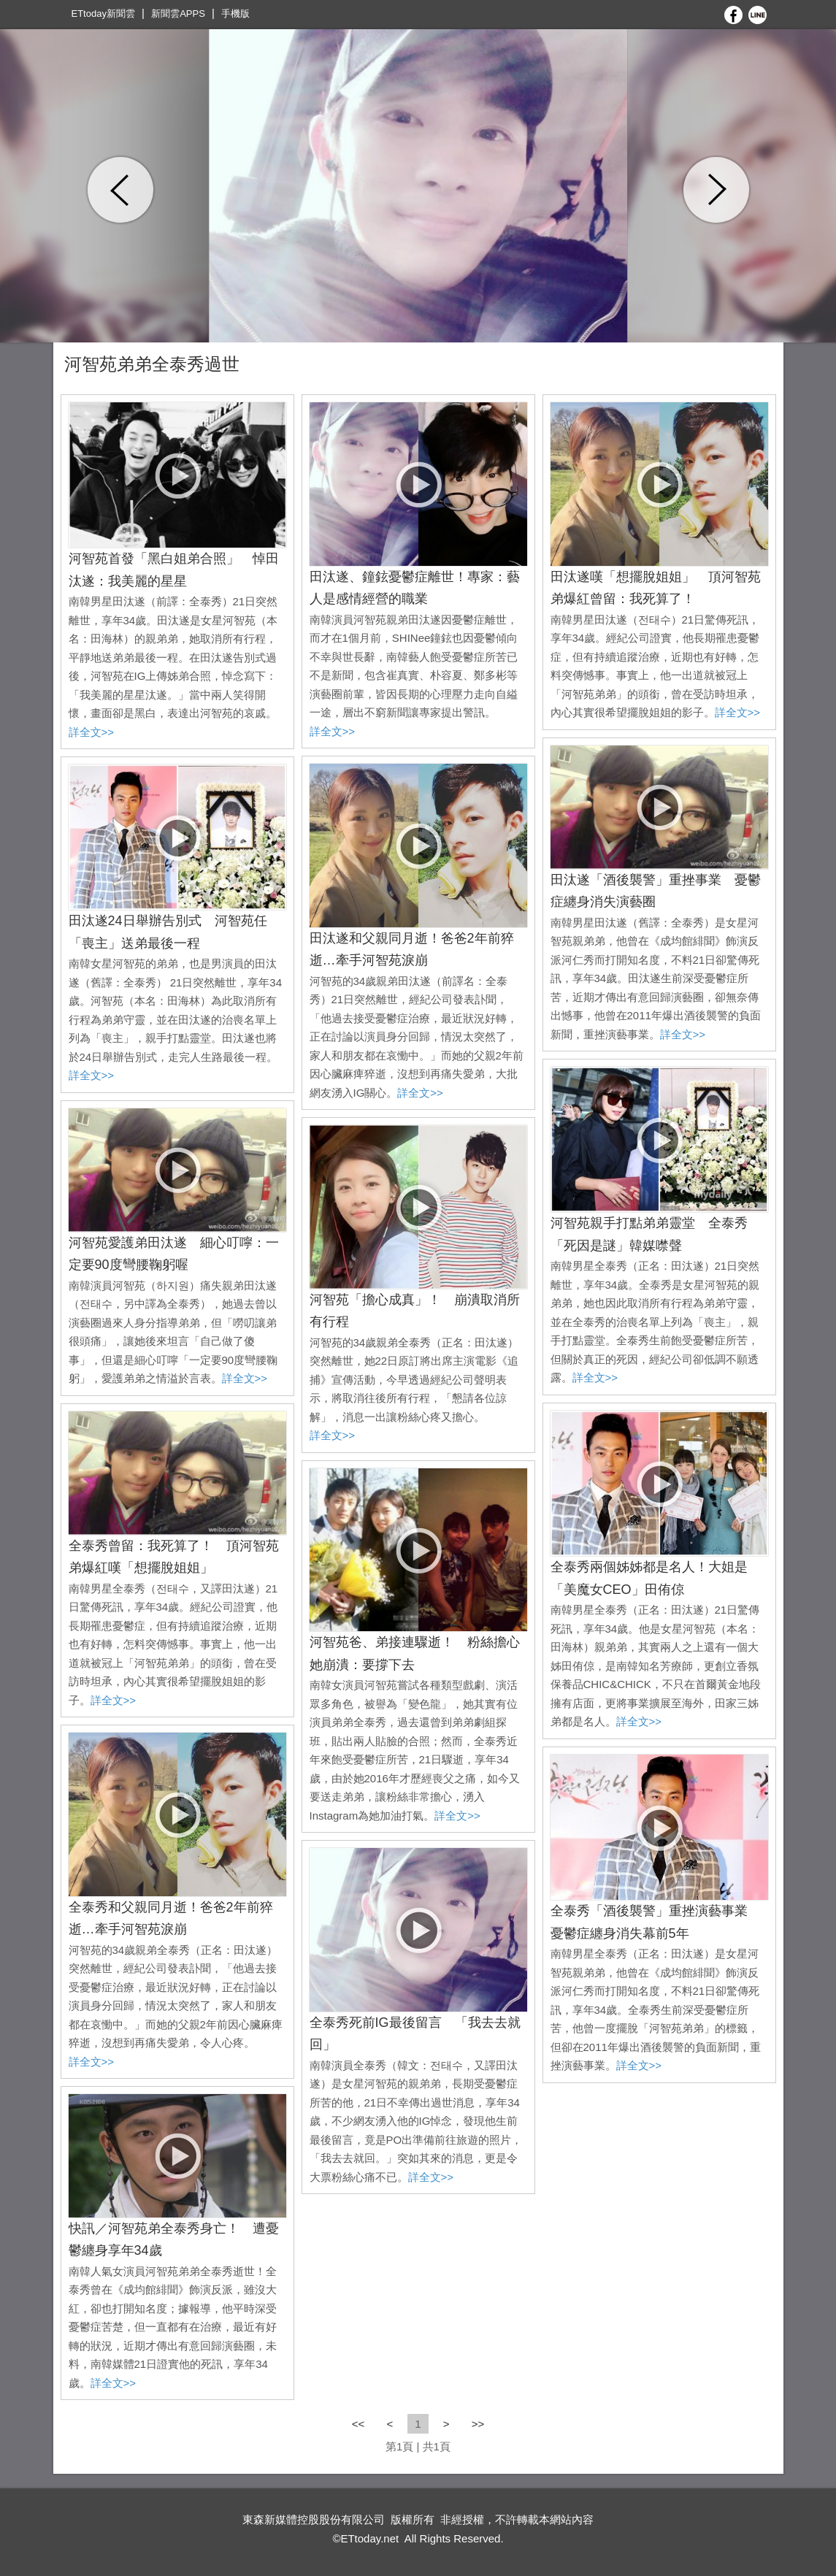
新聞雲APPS (178, 13)
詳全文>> (92, 732)
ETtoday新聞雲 (103, 13)
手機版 (235, 13)
